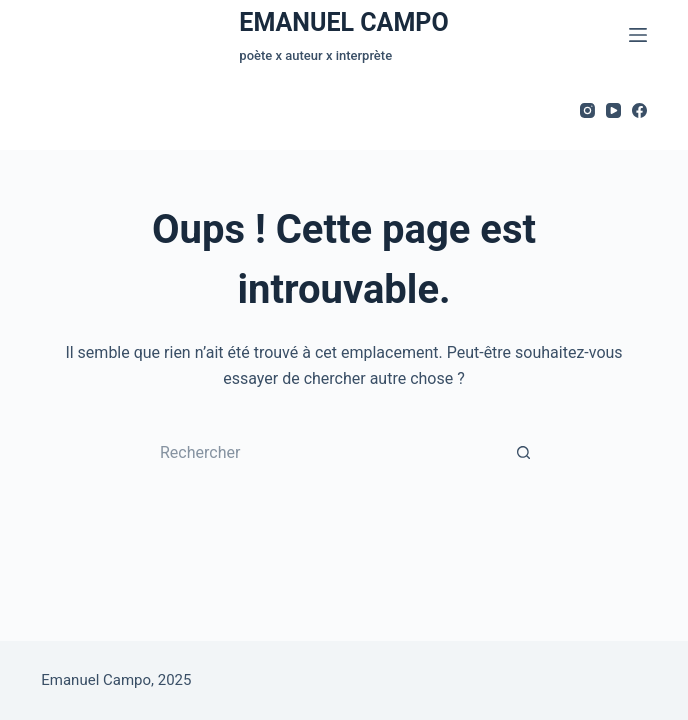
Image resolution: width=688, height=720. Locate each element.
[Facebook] (639, 110)
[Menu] (638, 35)
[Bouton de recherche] (524, 453)
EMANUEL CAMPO (343, 22)
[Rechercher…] (324, 453)
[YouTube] (613, 110)
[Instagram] (587, 110)
